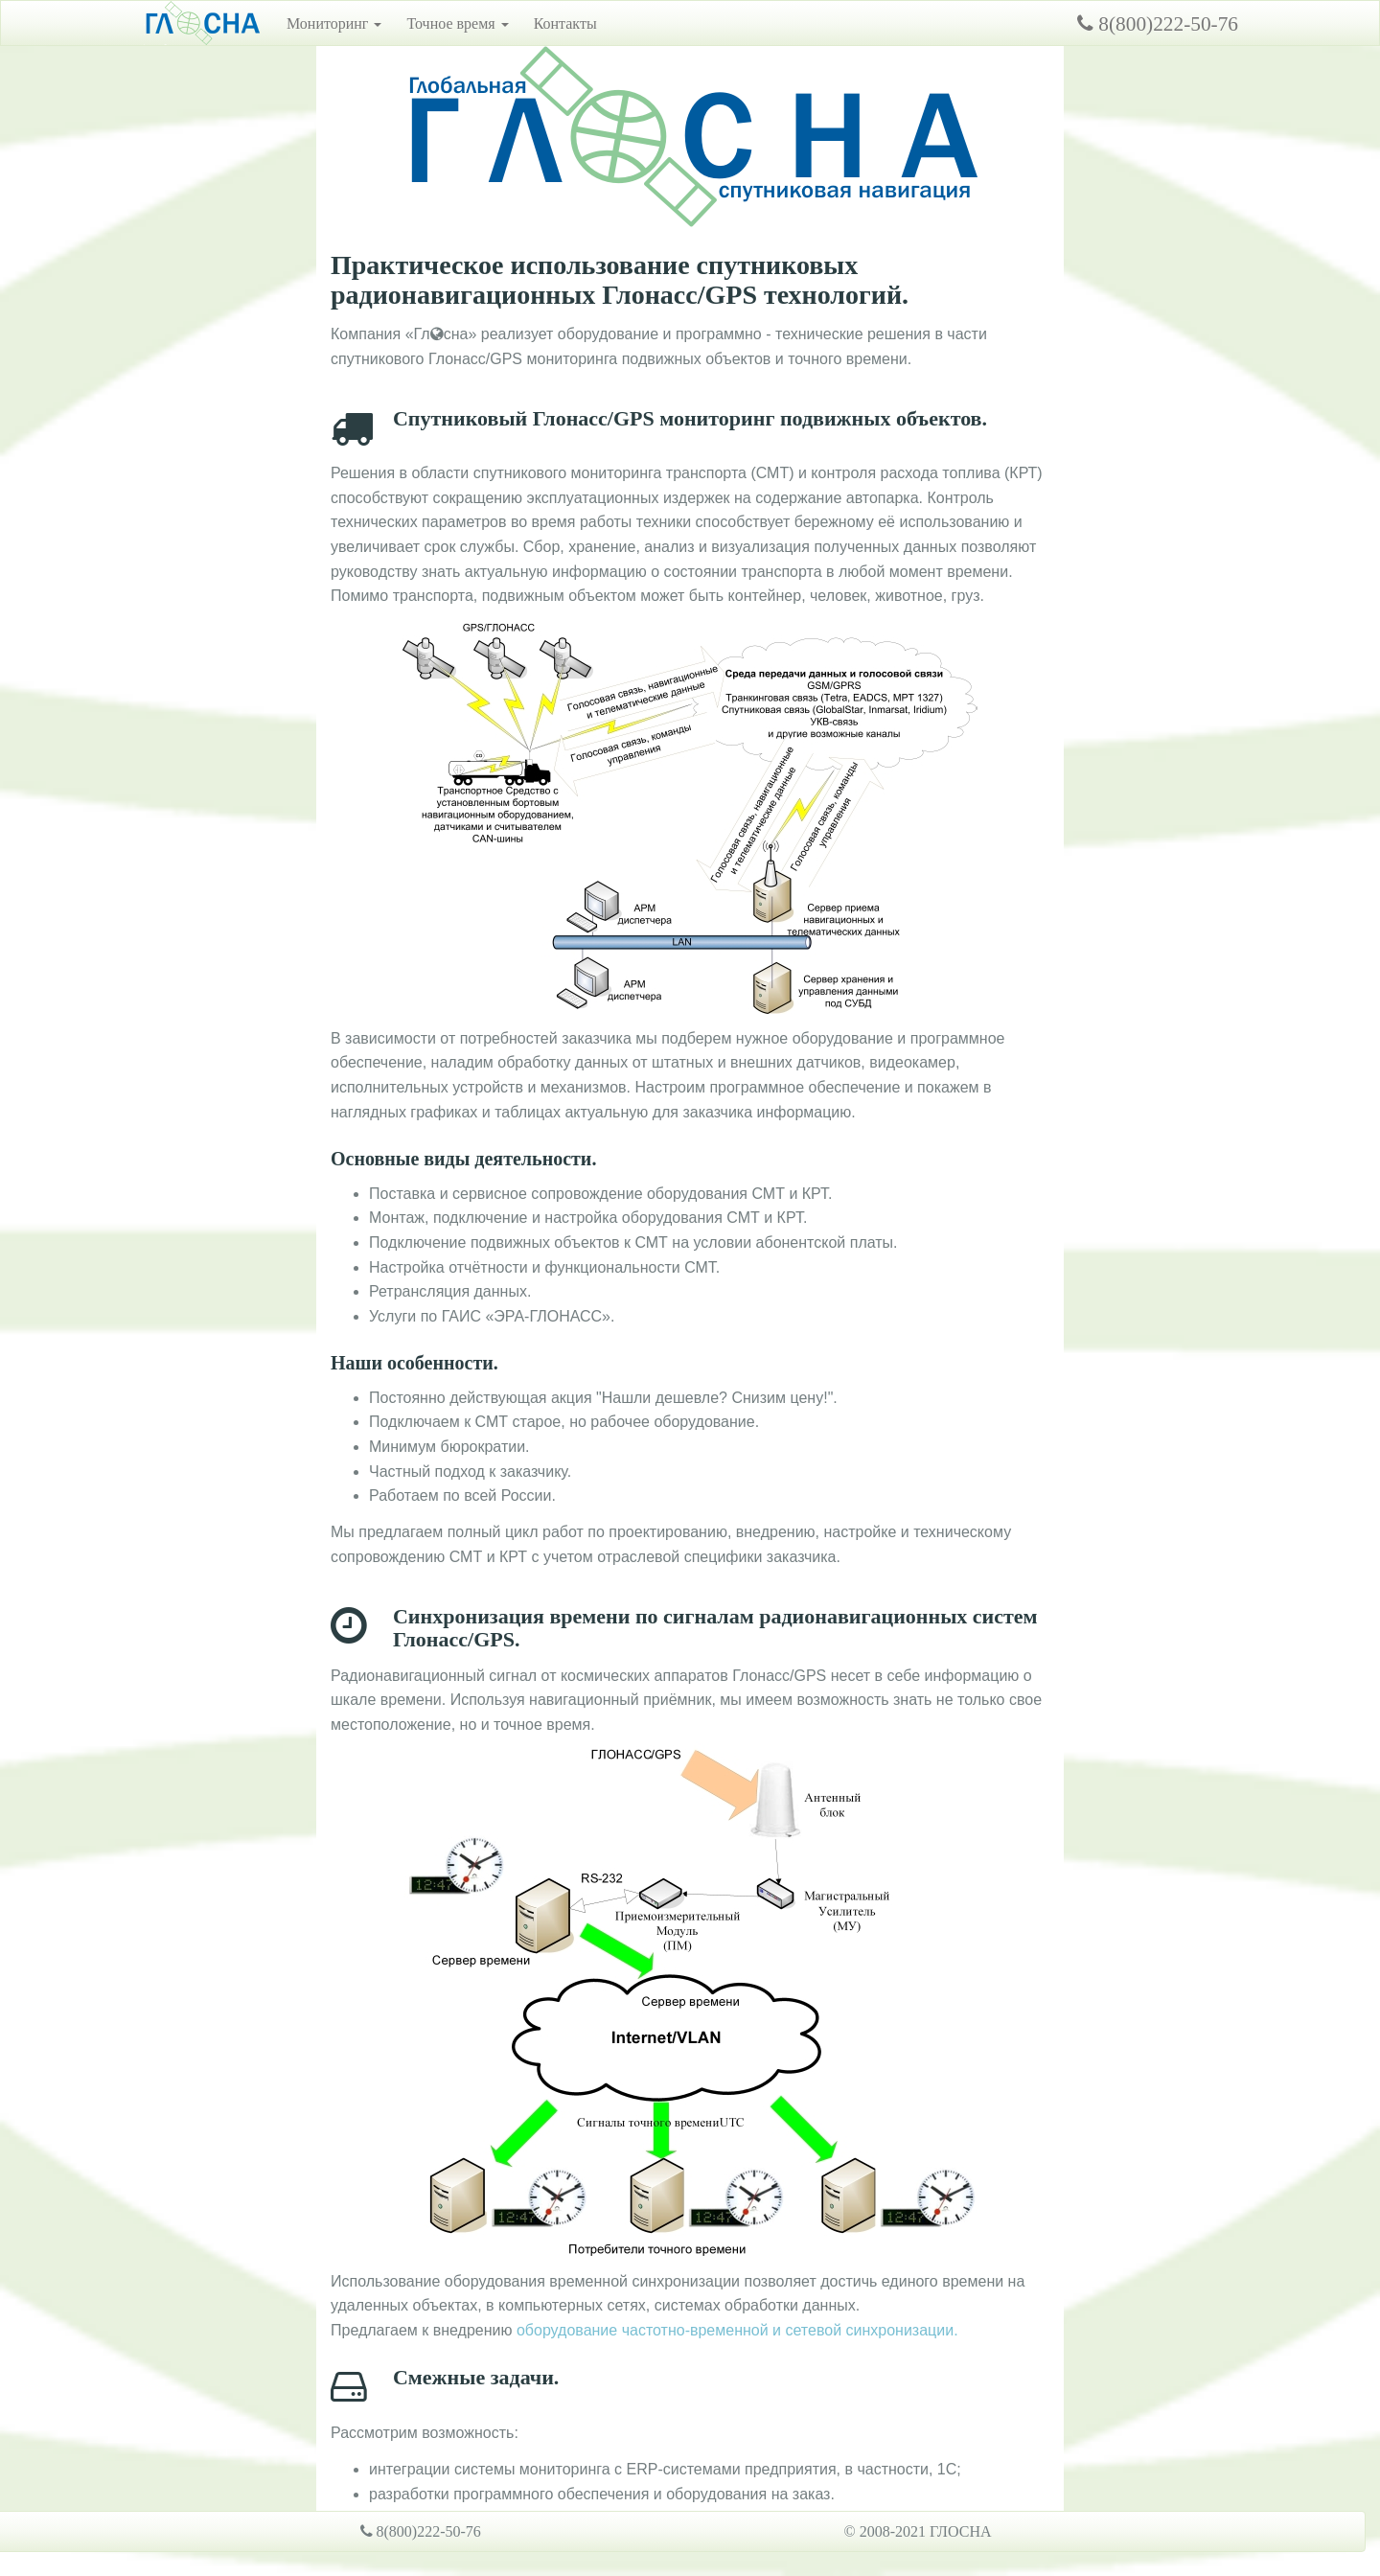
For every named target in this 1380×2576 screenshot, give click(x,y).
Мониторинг (334, 23)
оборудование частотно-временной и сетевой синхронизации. (737, 2330)
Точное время (457, 23)
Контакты (565, 23)
